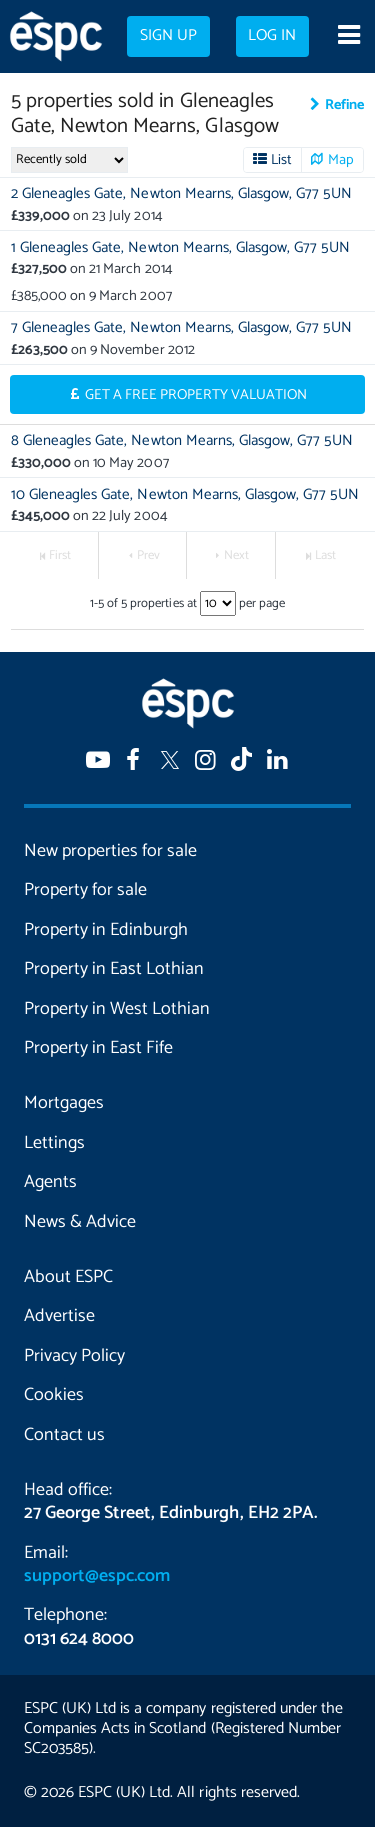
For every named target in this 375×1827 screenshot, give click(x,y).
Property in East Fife (98, 1048)
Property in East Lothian (114, 969)
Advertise (59, 1316)
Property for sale (85, 890)
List (281, 160)
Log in (272, 36)
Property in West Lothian (117, 1009)
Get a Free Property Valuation (196, 395)
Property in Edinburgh (106, 930)
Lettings (54, 1143)
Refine (344, 105)
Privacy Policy (74, 1356)
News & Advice (80, 1222)
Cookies (54, 1395)
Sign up (168, 36)
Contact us (64, 1435)
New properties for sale (110, 851)
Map (341, 160)
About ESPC (68, 1277)
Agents (50, 1182)
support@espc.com (97, 1576)
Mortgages (64, 1103)
